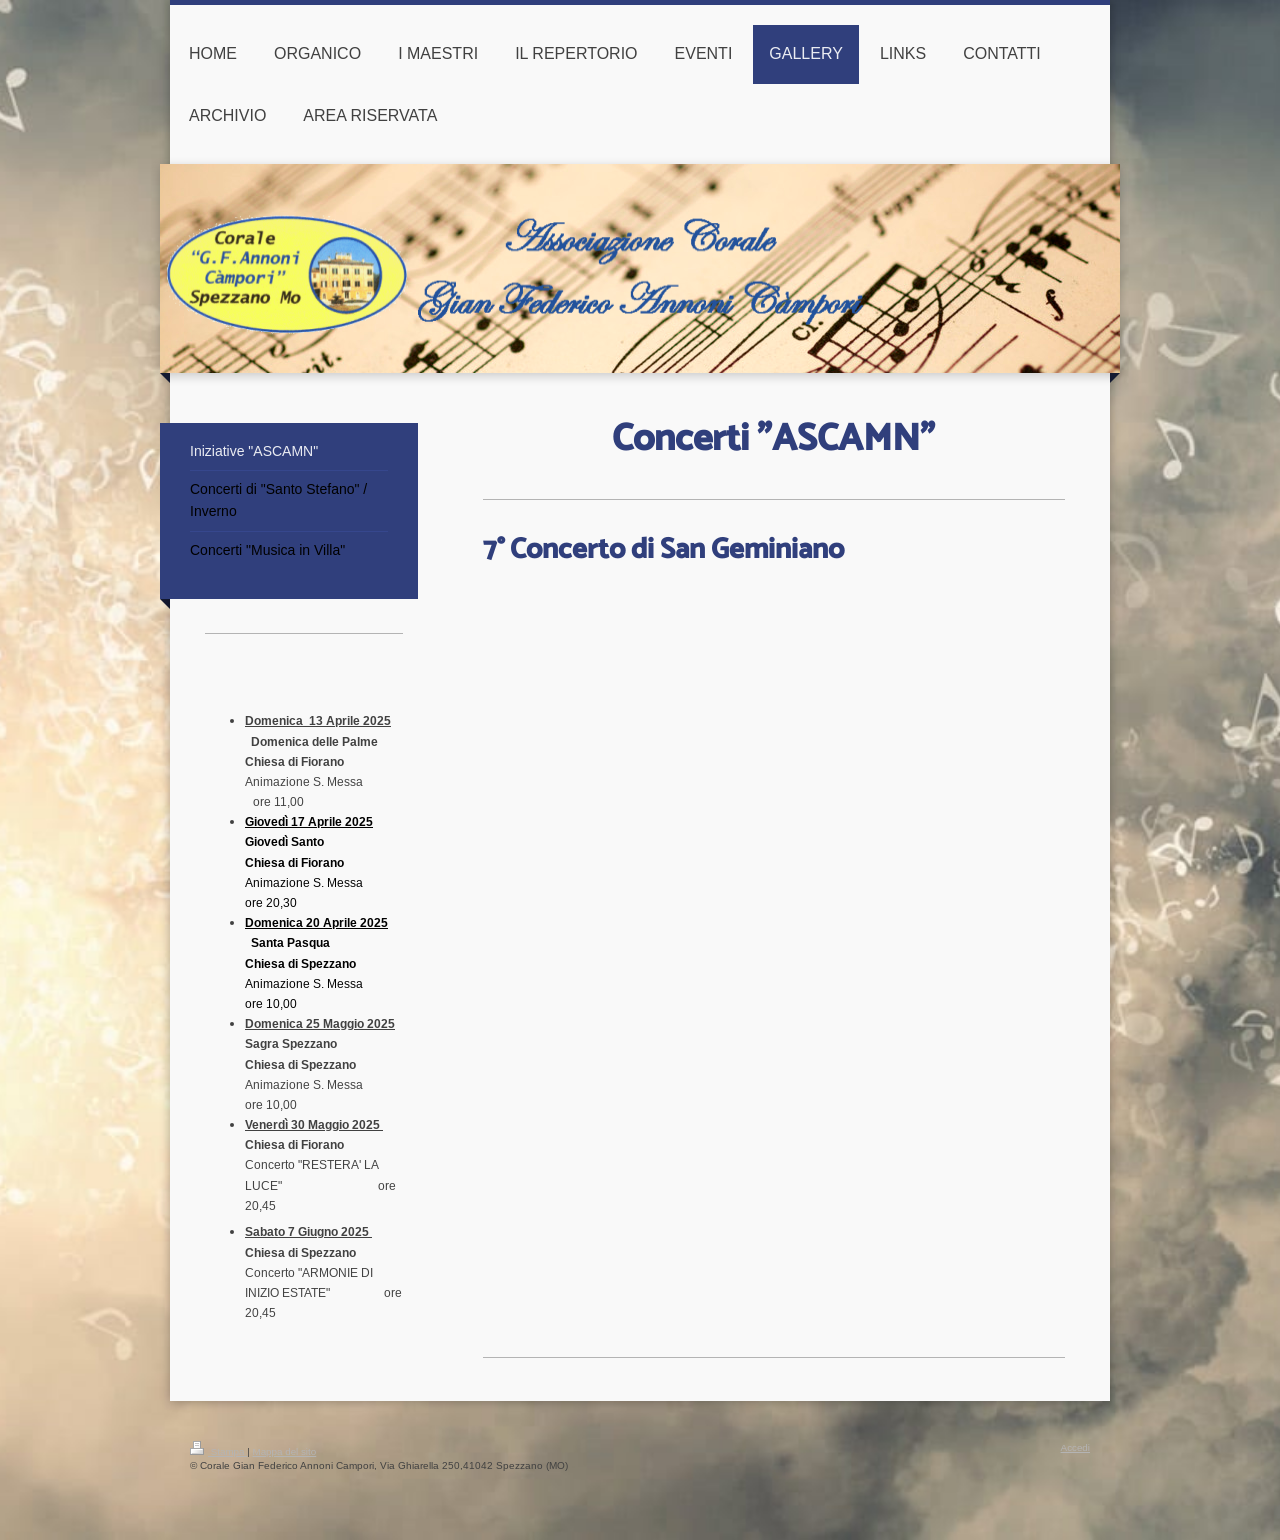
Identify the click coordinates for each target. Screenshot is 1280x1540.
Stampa (218, 1451)
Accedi (1075, 1447)
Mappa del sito (285, 1451)
